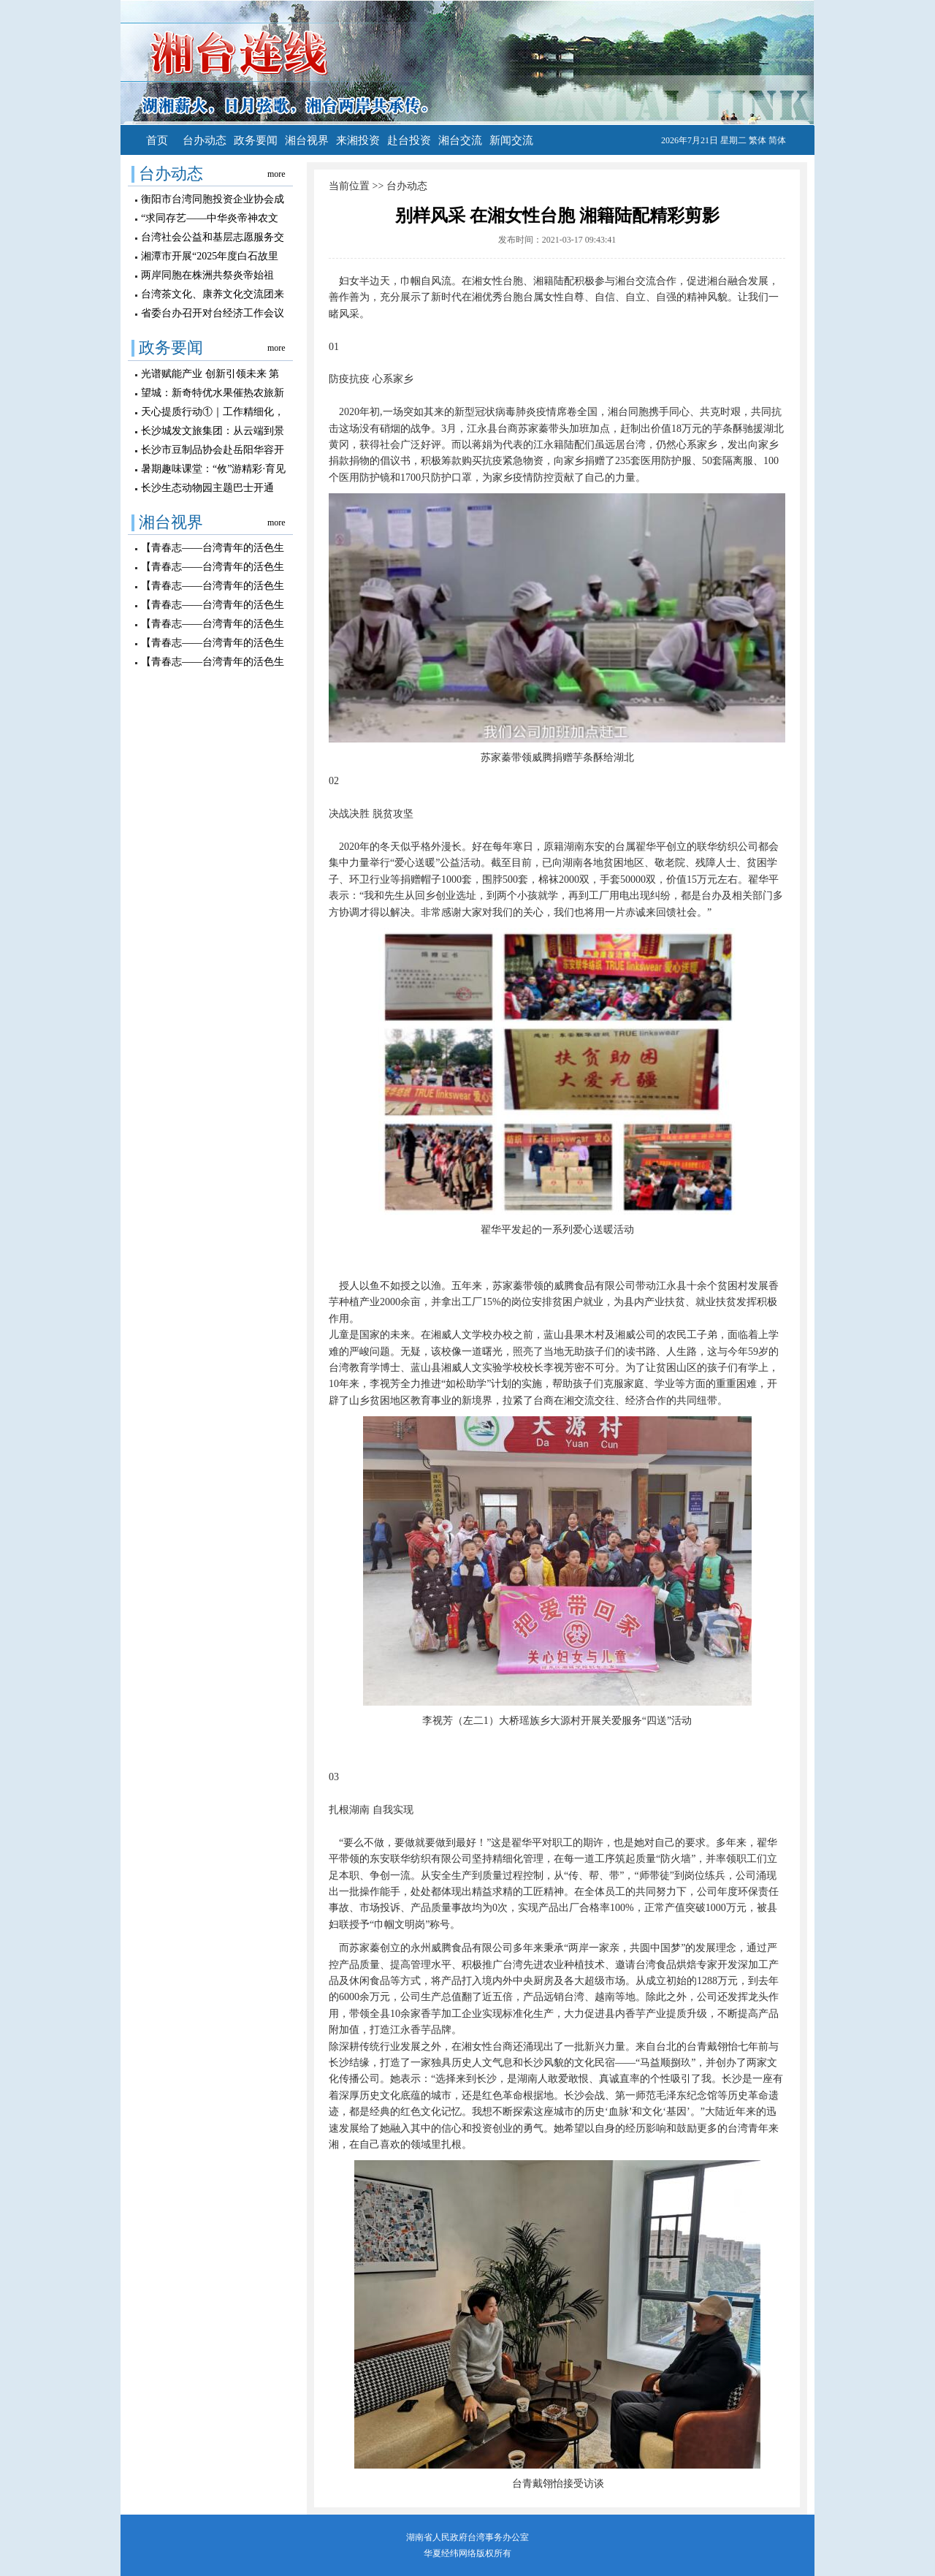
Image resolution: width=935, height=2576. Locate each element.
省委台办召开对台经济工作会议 (212, 313)
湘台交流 (460, 140)
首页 (157, 140)
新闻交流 (511, 140)
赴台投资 (409, 140)
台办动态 (204, 140)
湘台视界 (307, 140)
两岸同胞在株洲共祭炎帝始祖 (207, 275)
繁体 (757, 140)
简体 (777, 140)
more (276, 174)
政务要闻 (256, 140)
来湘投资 (358, 140)
